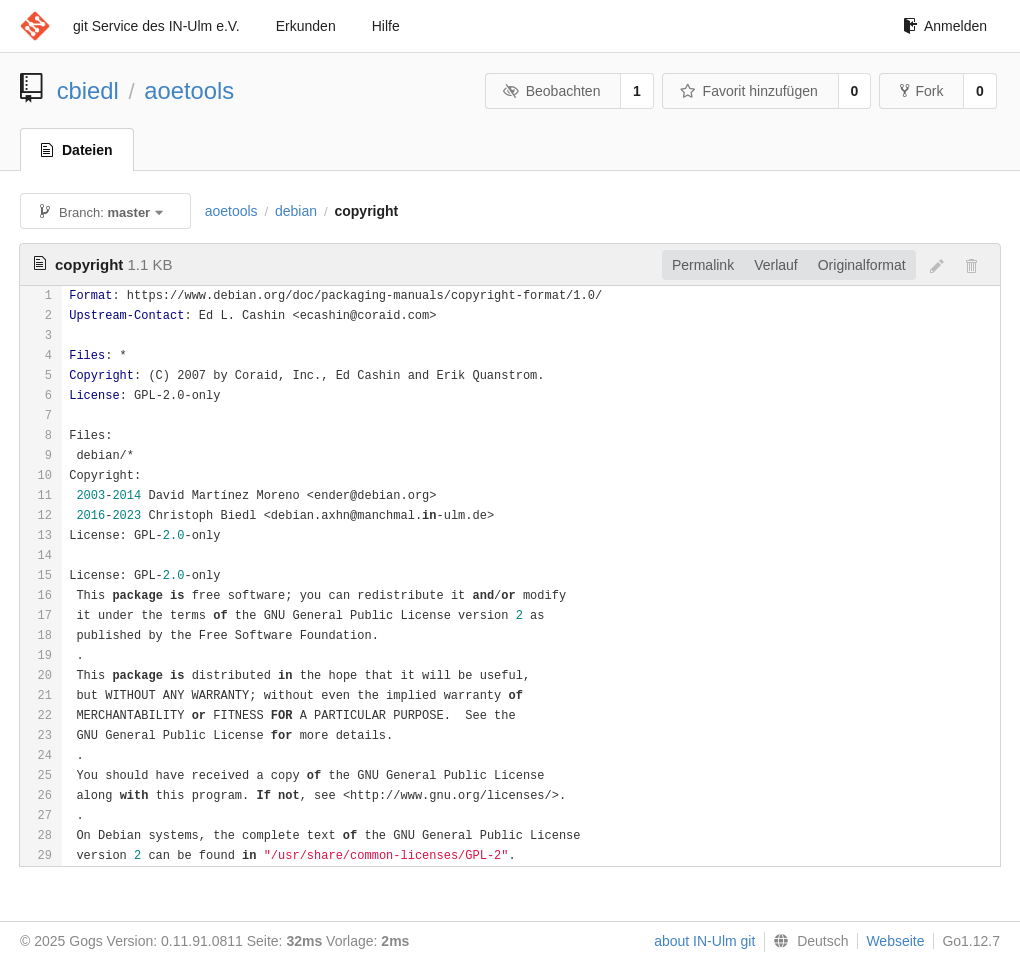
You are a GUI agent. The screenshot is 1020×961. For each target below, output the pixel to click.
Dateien (77, 150)
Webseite (895, 941)
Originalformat (862, 265)
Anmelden (945, 26)
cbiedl (88, 90)
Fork (921, 91)
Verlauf (776, 265)
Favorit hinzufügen (749, 91)
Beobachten (551, 91)
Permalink (703, 265)
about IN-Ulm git (704, 941)
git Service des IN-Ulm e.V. (156, 26)
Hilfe (386, 26)
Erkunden (306, 26)
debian (296, 211)
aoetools (189, 90)
